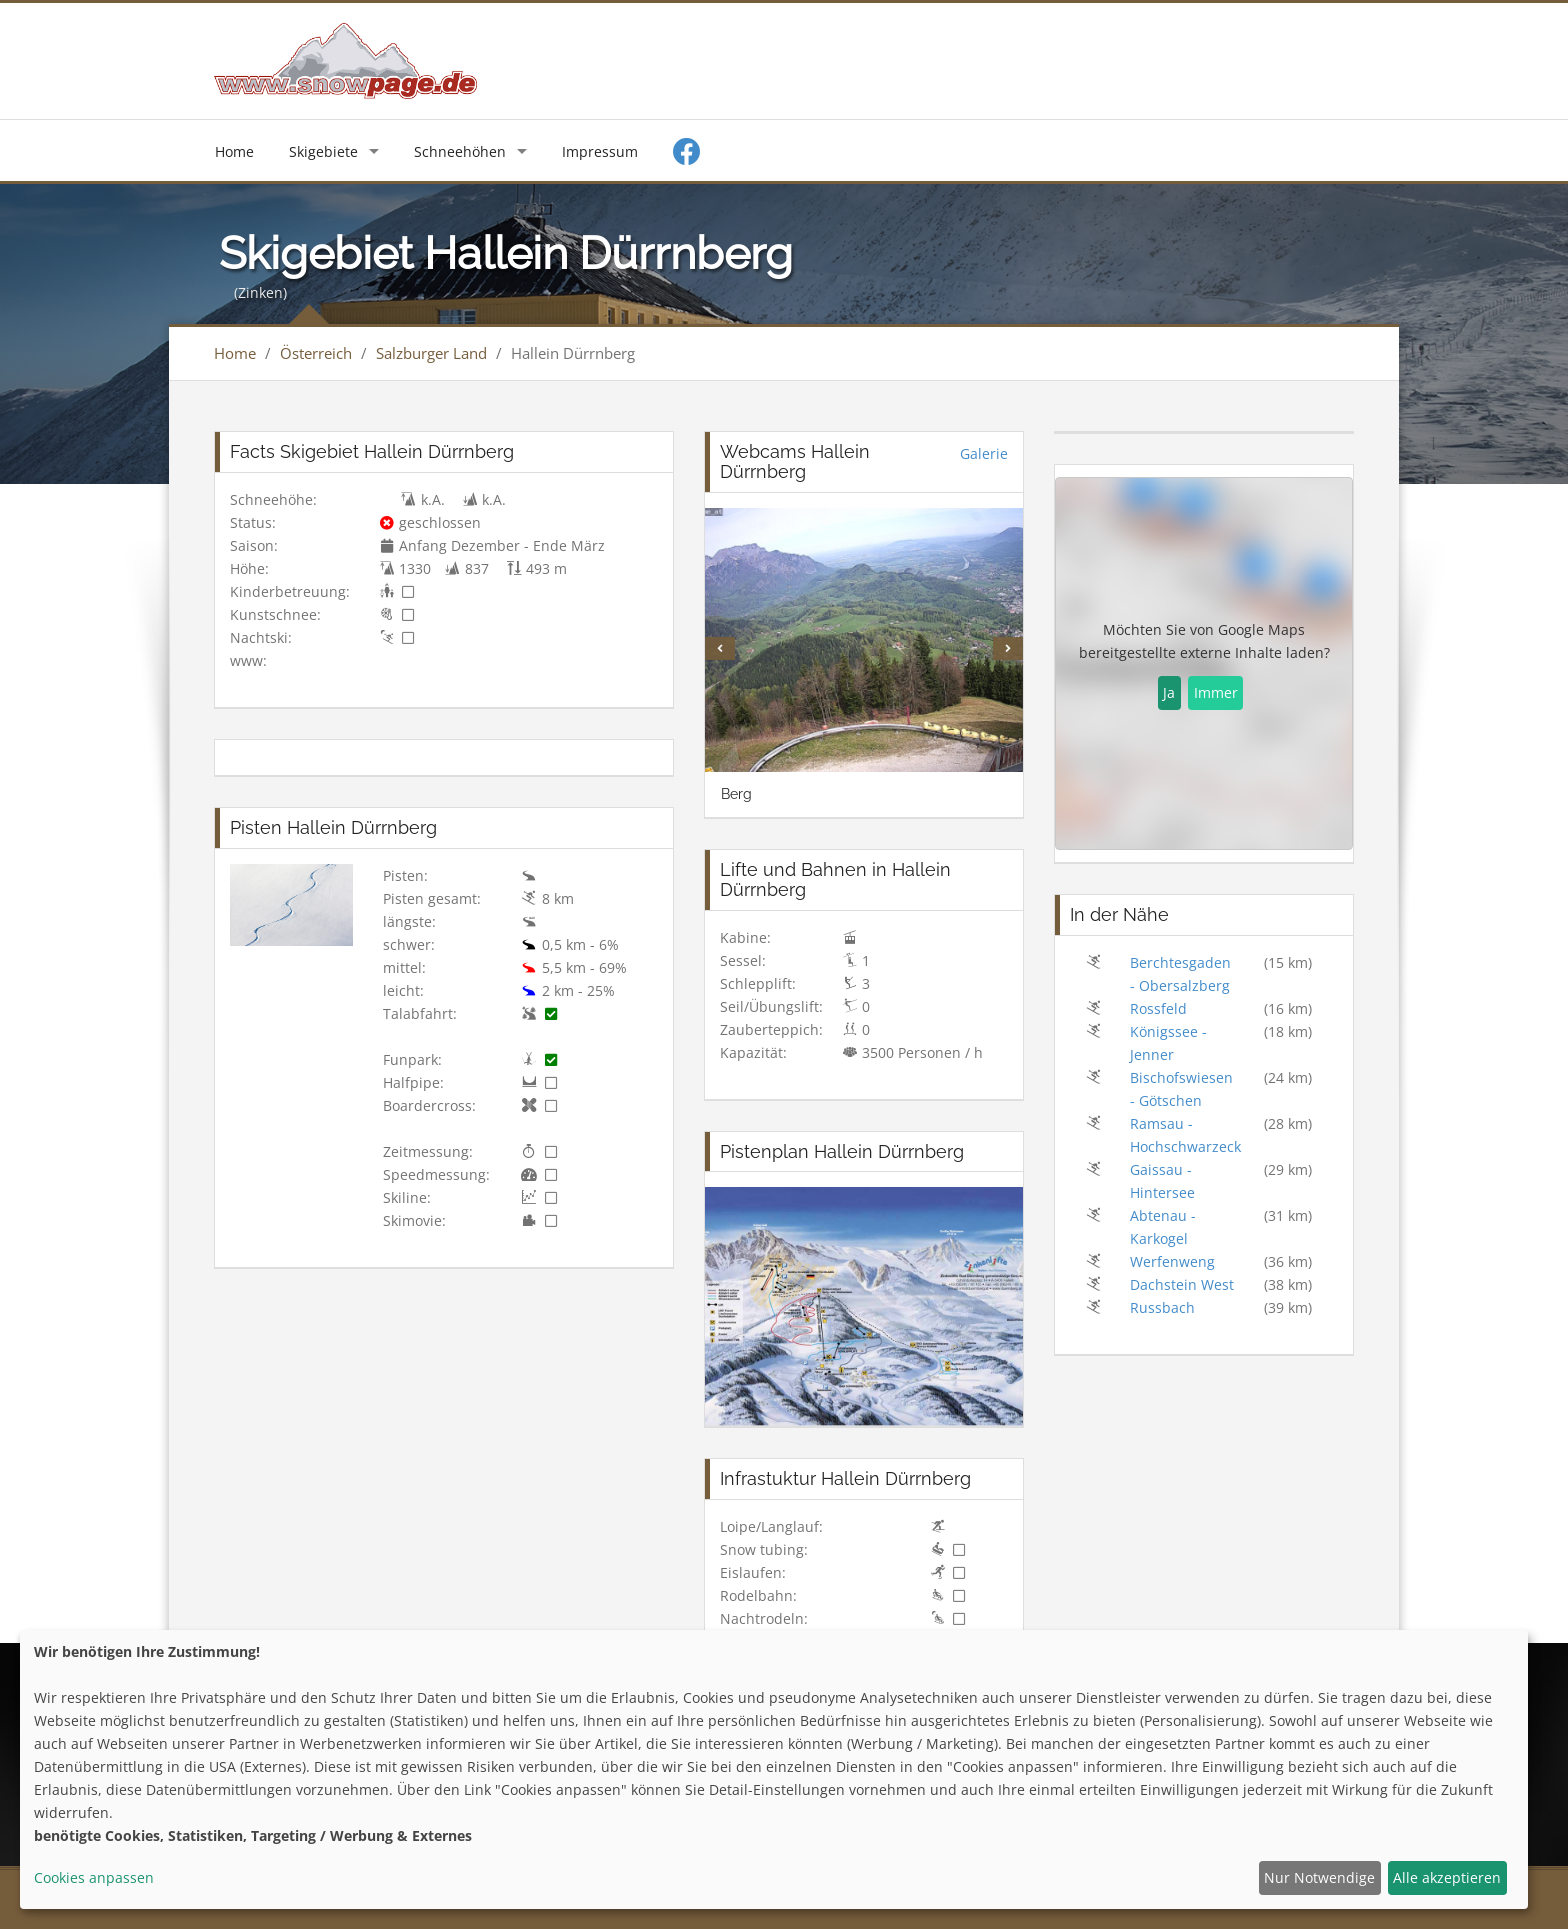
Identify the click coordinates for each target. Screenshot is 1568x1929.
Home (234, 151)
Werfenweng (1172, 1261)
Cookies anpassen (94, 1877)
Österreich (316, 353)
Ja (1169, 692)
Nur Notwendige (1319, 1877)
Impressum (600, 151)
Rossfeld (1158, 1008)
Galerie (984, 453)
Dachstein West (1182, 1284)
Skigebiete (323, 151)
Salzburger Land (431, 353)
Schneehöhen (460, 151)
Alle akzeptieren (1447, 1877)
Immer (1216, 692)
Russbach (1162, 1307)
